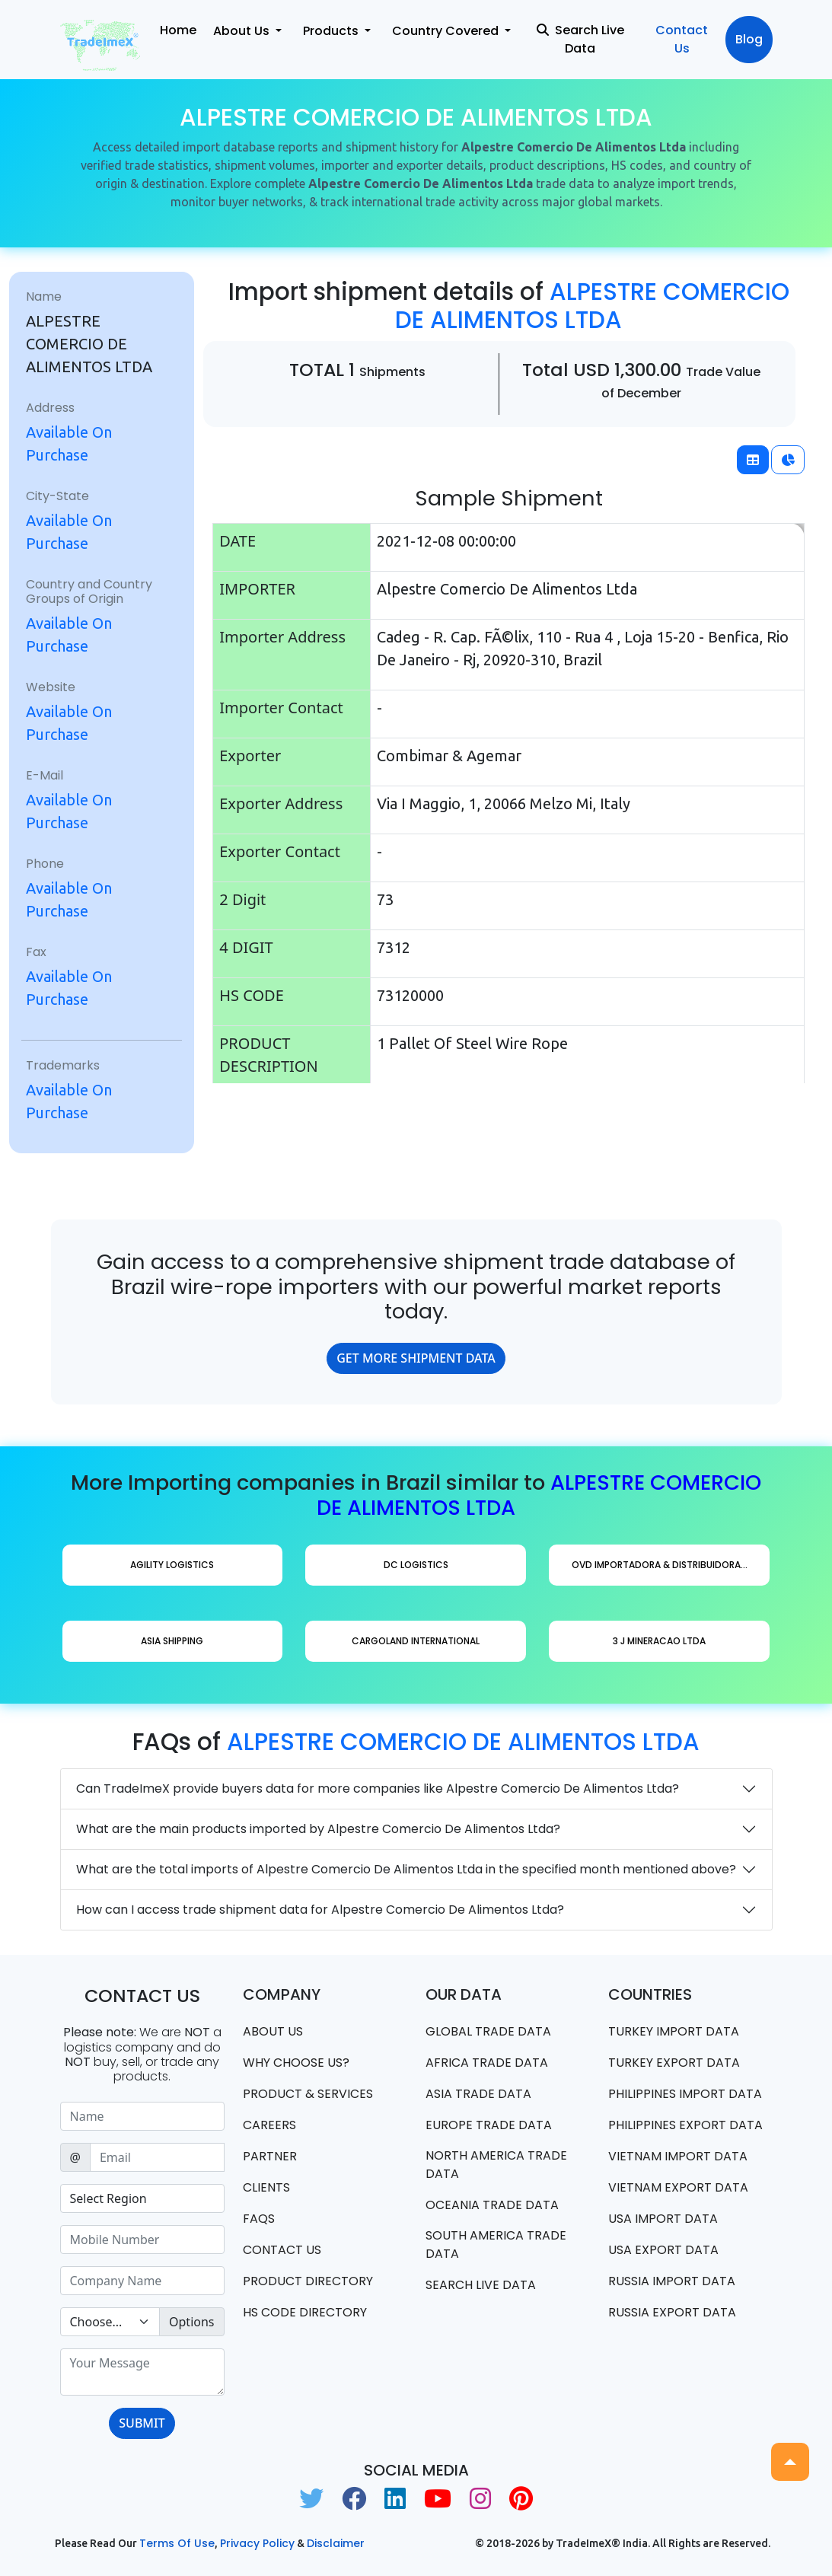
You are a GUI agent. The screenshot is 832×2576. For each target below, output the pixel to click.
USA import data (663, 2218)
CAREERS (269, 2125)
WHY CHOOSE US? (296, 2062)
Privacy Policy (257, 2543)
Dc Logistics (416, 1564)
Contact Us (681, 39)
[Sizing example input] (142, 2116)
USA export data (663, 2250)
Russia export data (672, 2312)
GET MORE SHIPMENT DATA (416, 1358)
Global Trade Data (488, 2031)
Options (191, 2321)
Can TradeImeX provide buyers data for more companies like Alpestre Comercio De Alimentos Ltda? (377, 1788)
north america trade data (496, 2164)
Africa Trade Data (487, 2062)
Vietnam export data (678, 2187)
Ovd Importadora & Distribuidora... (660, 1564)
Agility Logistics (172, 1564)
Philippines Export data (685, 2125)
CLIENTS (266, 2187)
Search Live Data (580, 39)
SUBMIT (141, 2423)
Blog (749, 39)
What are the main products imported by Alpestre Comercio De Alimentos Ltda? (318, 1829)
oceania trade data (492, 2205)
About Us (273, 2031)
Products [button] (332, 31)
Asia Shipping (172, 1640)
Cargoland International (416, 1640)
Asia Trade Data (478, 2094)
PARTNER (270, 2156)
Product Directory (308, 2281)
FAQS (259, 2218)
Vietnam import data (678, 2156)
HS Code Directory (305, 2312)
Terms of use (177, 2543)
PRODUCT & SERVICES (308, 2094)
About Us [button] (243, 31)
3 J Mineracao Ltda (659, 1640)
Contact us (282, 2250)
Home (178, 30)
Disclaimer (336, 2543)
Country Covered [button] (447, 31)
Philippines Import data (685, 2094)
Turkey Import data (673, 2031)
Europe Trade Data (489, 2125)
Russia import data (671, 2281)
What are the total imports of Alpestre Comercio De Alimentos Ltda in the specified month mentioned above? (406, 1869)
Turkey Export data (674, 2062)
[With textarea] (142, 2372)
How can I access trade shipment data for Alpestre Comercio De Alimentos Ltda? (320, 1909)
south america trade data (496, 2244)
